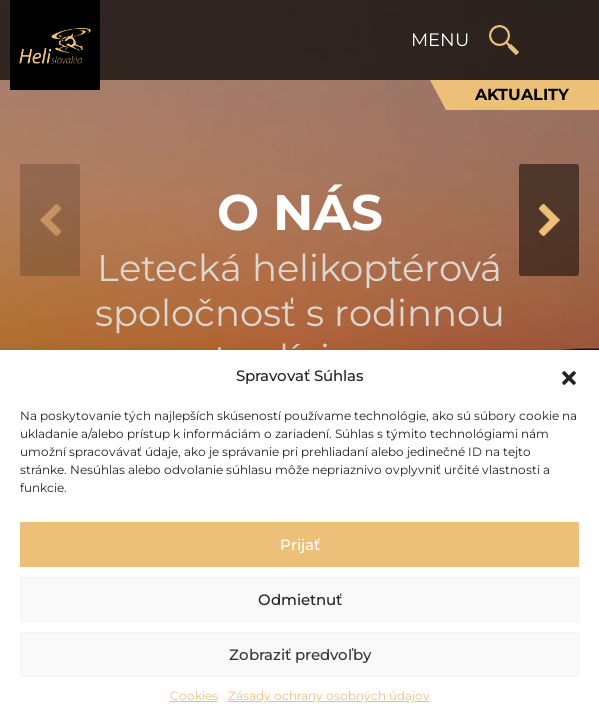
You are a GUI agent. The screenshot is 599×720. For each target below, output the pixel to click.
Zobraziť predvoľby (300, 654)
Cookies (194, 695)
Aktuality (522, 94)
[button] (569, 376)
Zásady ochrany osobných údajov (329, 695)
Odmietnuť (300, 599)
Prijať (300, 544)
